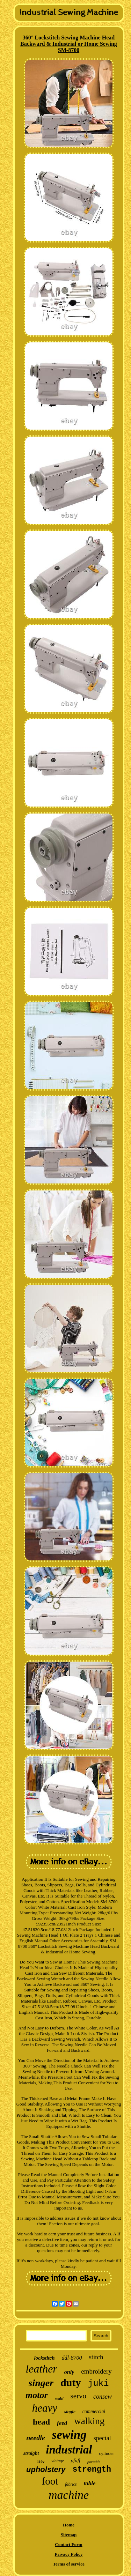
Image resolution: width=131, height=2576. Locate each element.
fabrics (71, 2484)
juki (98, 2383)
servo (79, 2396)
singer (41, 2382)
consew (102, 2396)
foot (50, 2481)
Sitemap (69, 2534)
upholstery (45, 2469)
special (102, 2438)
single (69, 2411)
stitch (96, 2357)
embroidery (96, 2371)
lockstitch (44, 2358)
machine (69, 2494)
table (90, 2483)
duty (70, 2382)
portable (93, 2461)
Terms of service (69, 2564)
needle (35, 2438)
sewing (69, 2435)
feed (62, 2423)
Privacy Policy (69, 2554)
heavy (44, 2408)
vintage (57, 2460)
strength (92, 2469)
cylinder (106, 2453)
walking (89, 2421)
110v (40, 2461)
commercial (93, 2411)
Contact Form (68, 2544)
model (59, 2398)
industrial (69, 2449)
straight (31, 2453)
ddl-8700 (72, 2358)
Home (68, 2524)
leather (41, 2368)
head (41, 2421)
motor (37, 2395)
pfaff (75, 2460)
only (69, 2372)
